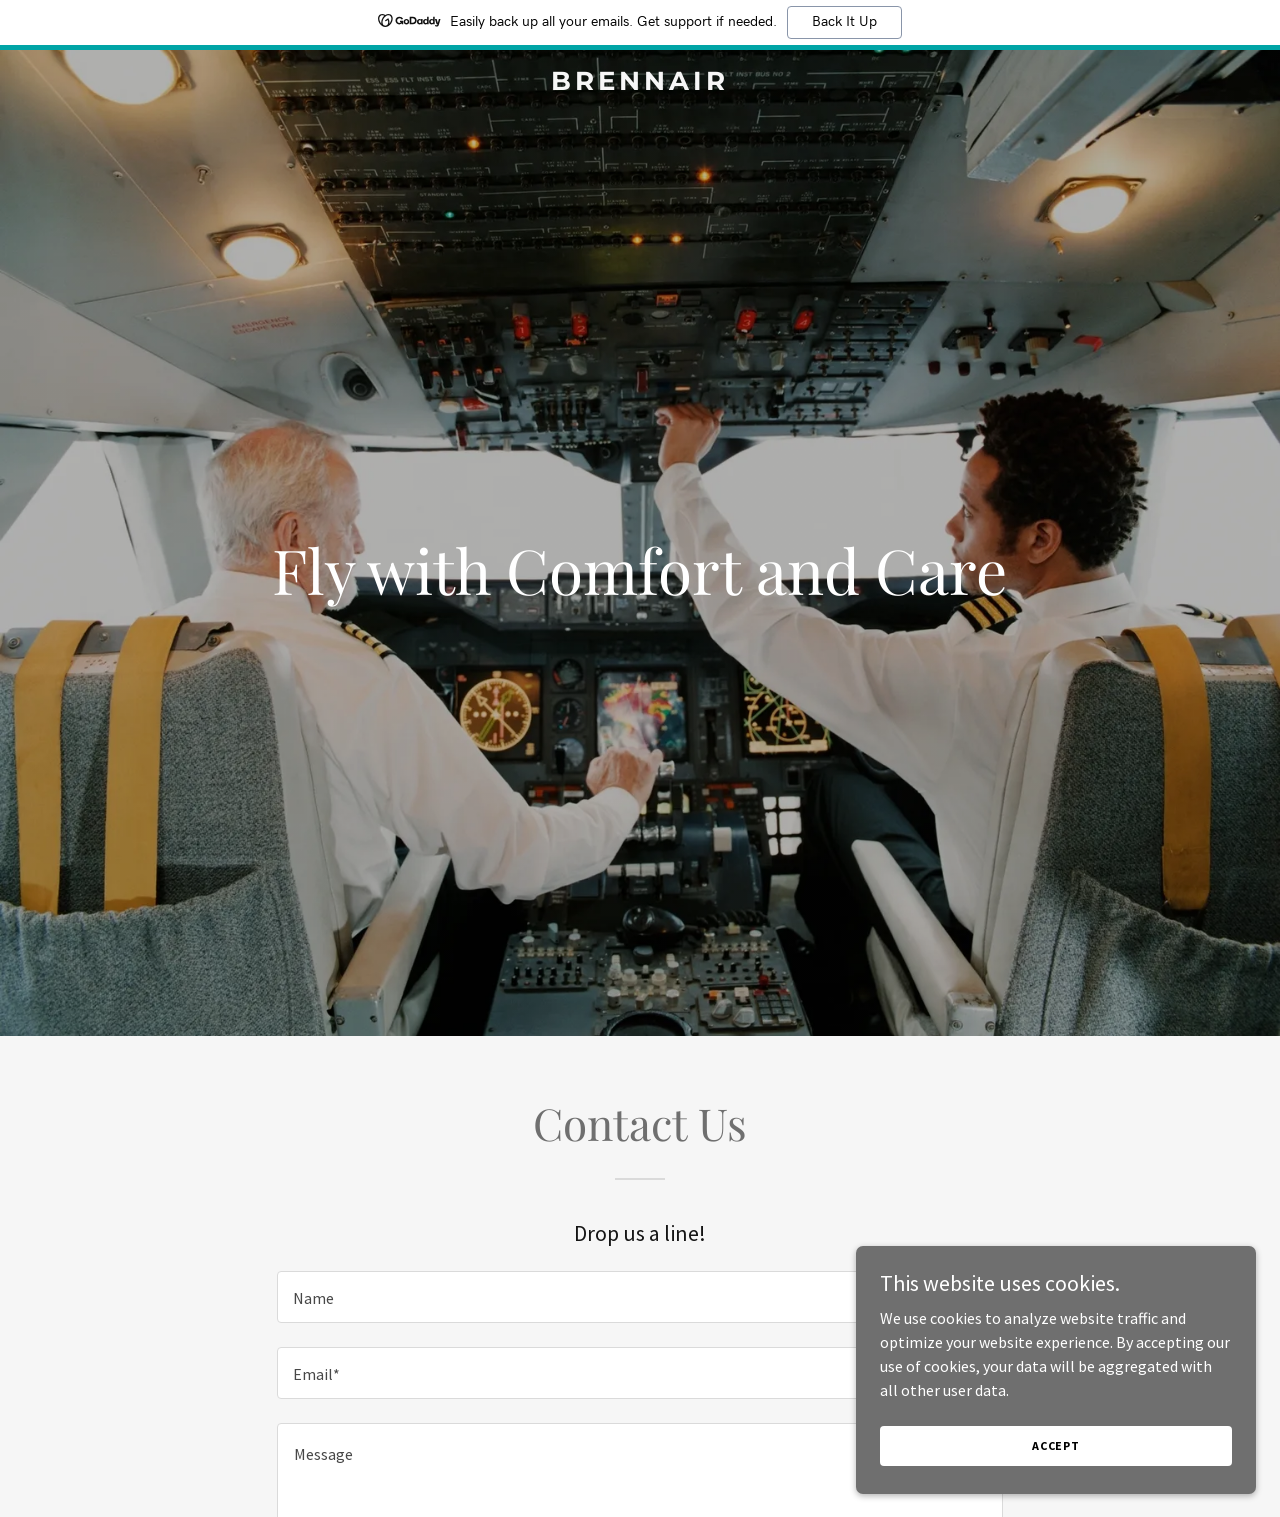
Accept (1056, 1445)
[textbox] (639, 1297)
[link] (640, 84)
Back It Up (844, 22)
